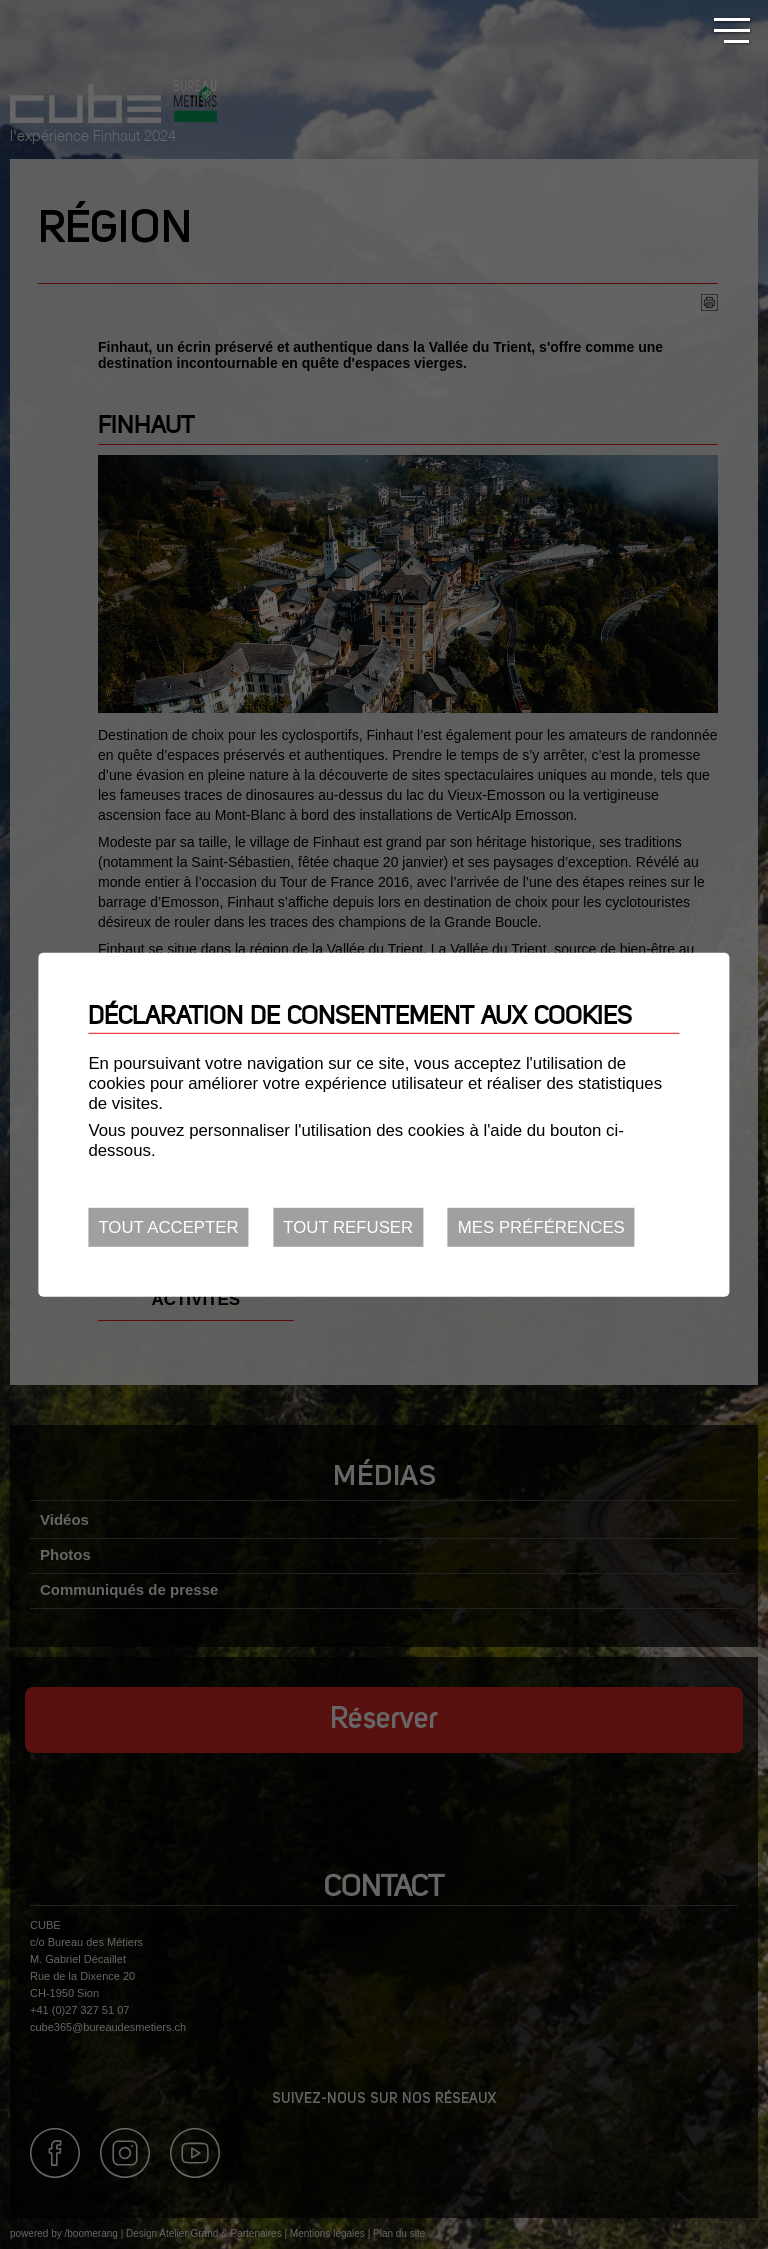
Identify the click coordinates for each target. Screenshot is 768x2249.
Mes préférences (541, 1227)
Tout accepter (168, 1227)
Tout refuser (348, 1227)
